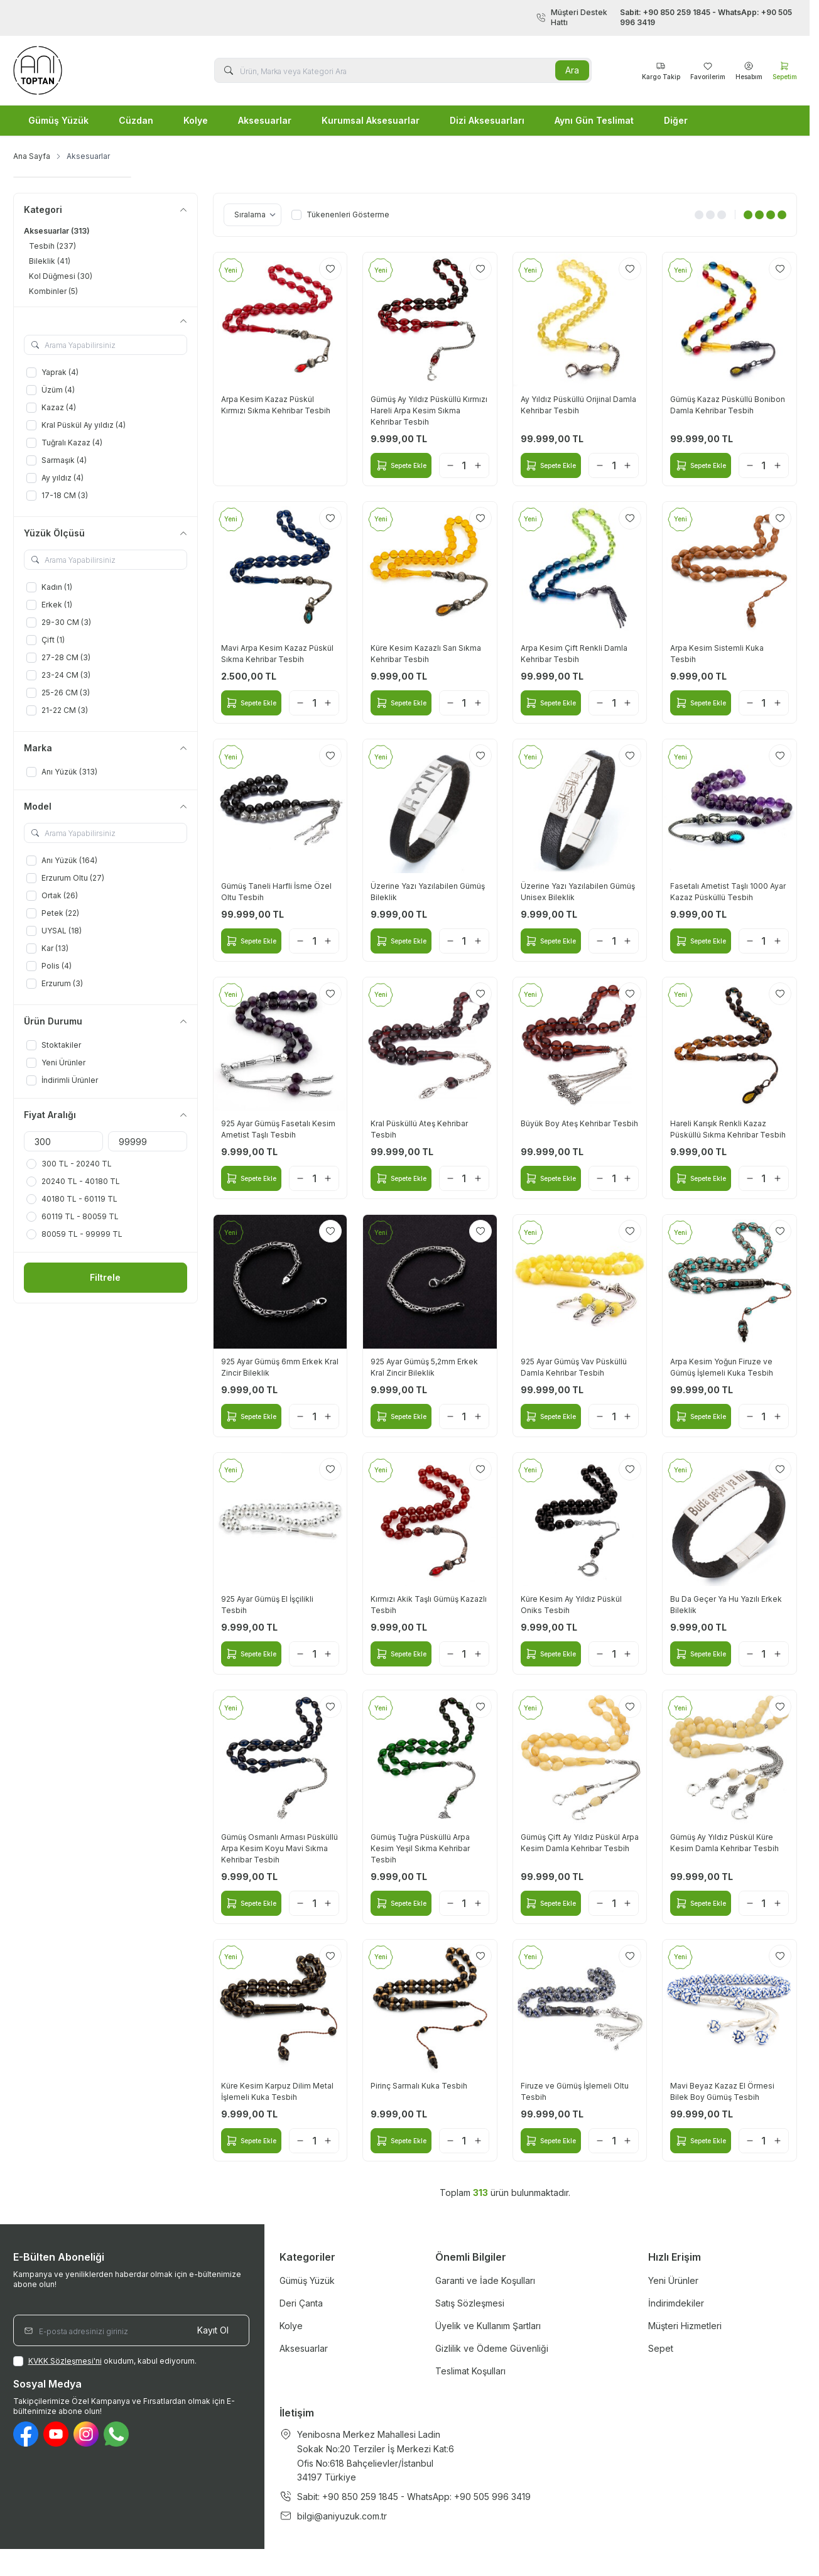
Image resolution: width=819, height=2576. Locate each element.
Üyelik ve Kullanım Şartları (488, 2325)
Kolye (195, 120)
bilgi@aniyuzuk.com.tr (342, 2516)
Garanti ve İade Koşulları (485, 2280)
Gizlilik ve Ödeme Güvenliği (491, 2348)
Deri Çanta (301, 2303)
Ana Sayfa (31, 156)
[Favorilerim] (661, 70)
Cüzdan (136, 120)
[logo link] (88, 70)
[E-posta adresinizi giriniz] (131, 2330)
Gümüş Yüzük (58, 120)
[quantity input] (464, 465)
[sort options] (252, 215)
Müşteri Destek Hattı (666, 18)
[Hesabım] (748, 70)
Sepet (660, 2348)
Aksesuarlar (264, 120)
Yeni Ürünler (673, 2280)
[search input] (403, 70)
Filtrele (105, 1277)
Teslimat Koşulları (470, 2371)
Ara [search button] (572, 70)
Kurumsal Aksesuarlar (371, 120)
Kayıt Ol (213, 2330)
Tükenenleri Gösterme (340, 215)
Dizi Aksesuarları (487, 120)
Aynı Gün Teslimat (594, 120)
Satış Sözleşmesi (469, 2303)
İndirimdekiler (676, 2303)
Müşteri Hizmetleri (685, 2325)
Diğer (676, 120)
